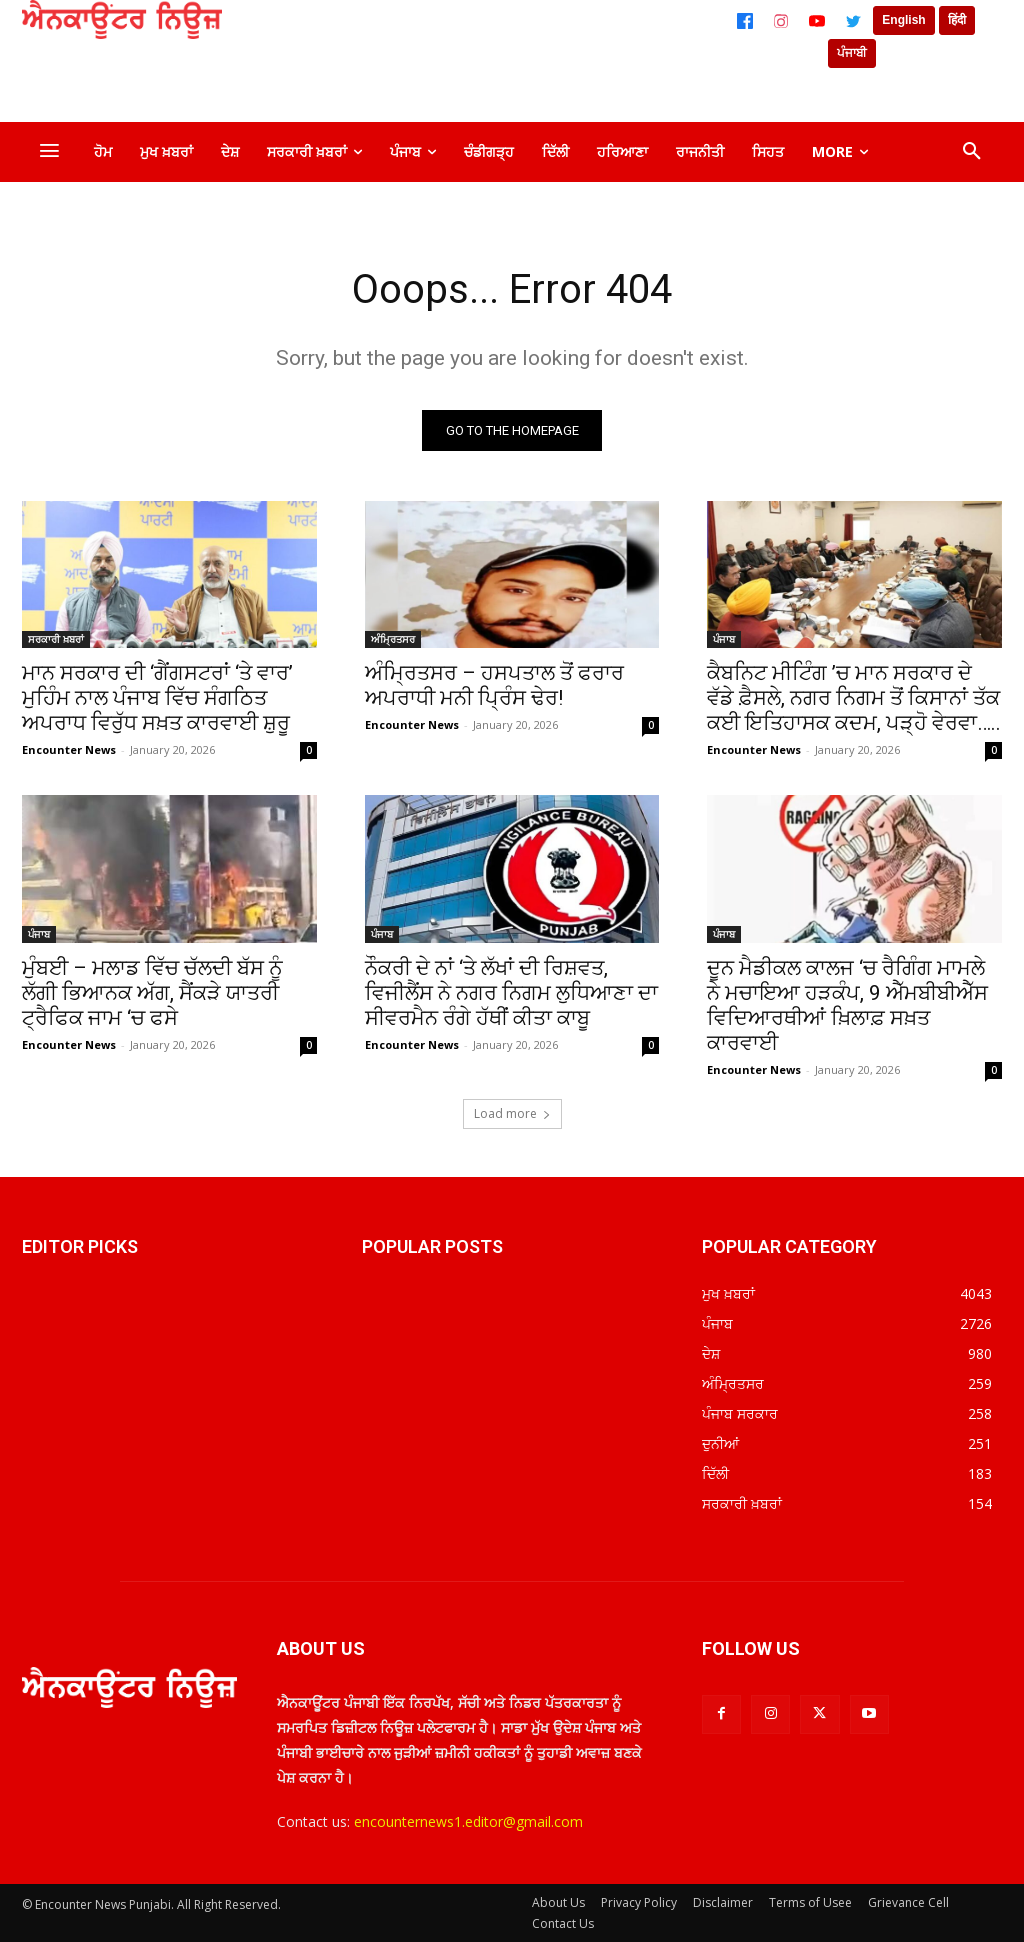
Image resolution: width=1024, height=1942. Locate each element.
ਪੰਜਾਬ (724, 639)
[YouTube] (817, 21)
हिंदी (957, 20)
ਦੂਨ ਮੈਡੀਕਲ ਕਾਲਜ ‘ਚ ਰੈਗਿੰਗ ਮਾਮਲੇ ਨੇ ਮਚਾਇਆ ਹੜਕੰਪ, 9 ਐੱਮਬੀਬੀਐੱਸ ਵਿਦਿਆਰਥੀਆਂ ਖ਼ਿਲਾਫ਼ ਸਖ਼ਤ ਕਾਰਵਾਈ (847, 1005)
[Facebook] (745, 21)
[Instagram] (781, 21)
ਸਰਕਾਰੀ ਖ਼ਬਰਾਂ (56, 639)
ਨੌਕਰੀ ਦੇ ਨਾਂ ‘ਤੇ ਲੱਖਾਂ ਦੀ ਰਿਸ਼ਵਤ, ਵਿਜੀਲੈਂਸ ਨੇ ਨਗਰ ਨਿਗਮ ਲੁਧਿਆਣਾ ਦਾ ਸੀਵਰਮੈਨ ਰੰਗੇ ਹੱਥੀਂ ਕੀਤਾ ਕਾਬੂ (511, 993)
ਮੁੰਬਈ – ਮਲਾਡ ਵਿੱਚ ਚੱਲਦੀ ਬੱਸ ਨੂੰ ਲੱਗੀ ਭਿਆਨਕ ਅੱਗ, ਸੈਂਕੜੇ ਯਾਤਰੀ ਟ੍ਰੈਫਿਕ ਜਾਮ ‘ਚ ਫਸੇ (152, 993)
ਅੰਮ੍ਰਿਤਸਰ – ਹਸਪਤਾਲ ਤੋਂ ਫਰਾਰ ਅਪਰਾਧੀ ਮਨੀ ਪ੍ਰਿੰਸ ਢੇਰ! (494, 685)
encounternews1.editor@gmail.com (468, 1822)
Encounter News (69, 749)
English (903, 20)
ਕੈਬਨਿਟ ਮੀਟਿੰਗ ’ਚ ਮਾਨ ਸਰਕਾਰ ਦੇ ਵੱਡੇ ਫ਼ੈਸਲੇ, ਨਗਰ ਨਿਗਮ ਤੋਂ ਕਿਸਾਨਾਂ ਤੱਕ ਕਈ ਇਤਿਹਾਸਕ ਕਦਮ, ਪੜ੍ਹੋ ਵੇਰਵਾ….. (854, 698)
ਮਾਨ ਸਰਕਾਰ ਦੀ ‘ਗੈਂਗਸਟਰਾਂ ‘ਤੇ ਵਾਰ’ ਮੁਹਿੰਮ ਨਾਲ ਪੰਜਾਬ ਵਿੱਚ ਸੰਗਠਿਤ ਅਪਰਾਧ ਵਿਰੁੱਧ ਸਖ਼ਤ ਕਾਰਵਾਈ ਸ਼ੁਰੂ (157, 698)
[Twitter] (853, 21)
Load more (512, 1113)
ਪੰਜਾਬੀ (852, 53)
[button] (972, 152)
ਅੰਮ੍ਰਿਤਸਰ (393, 639)
